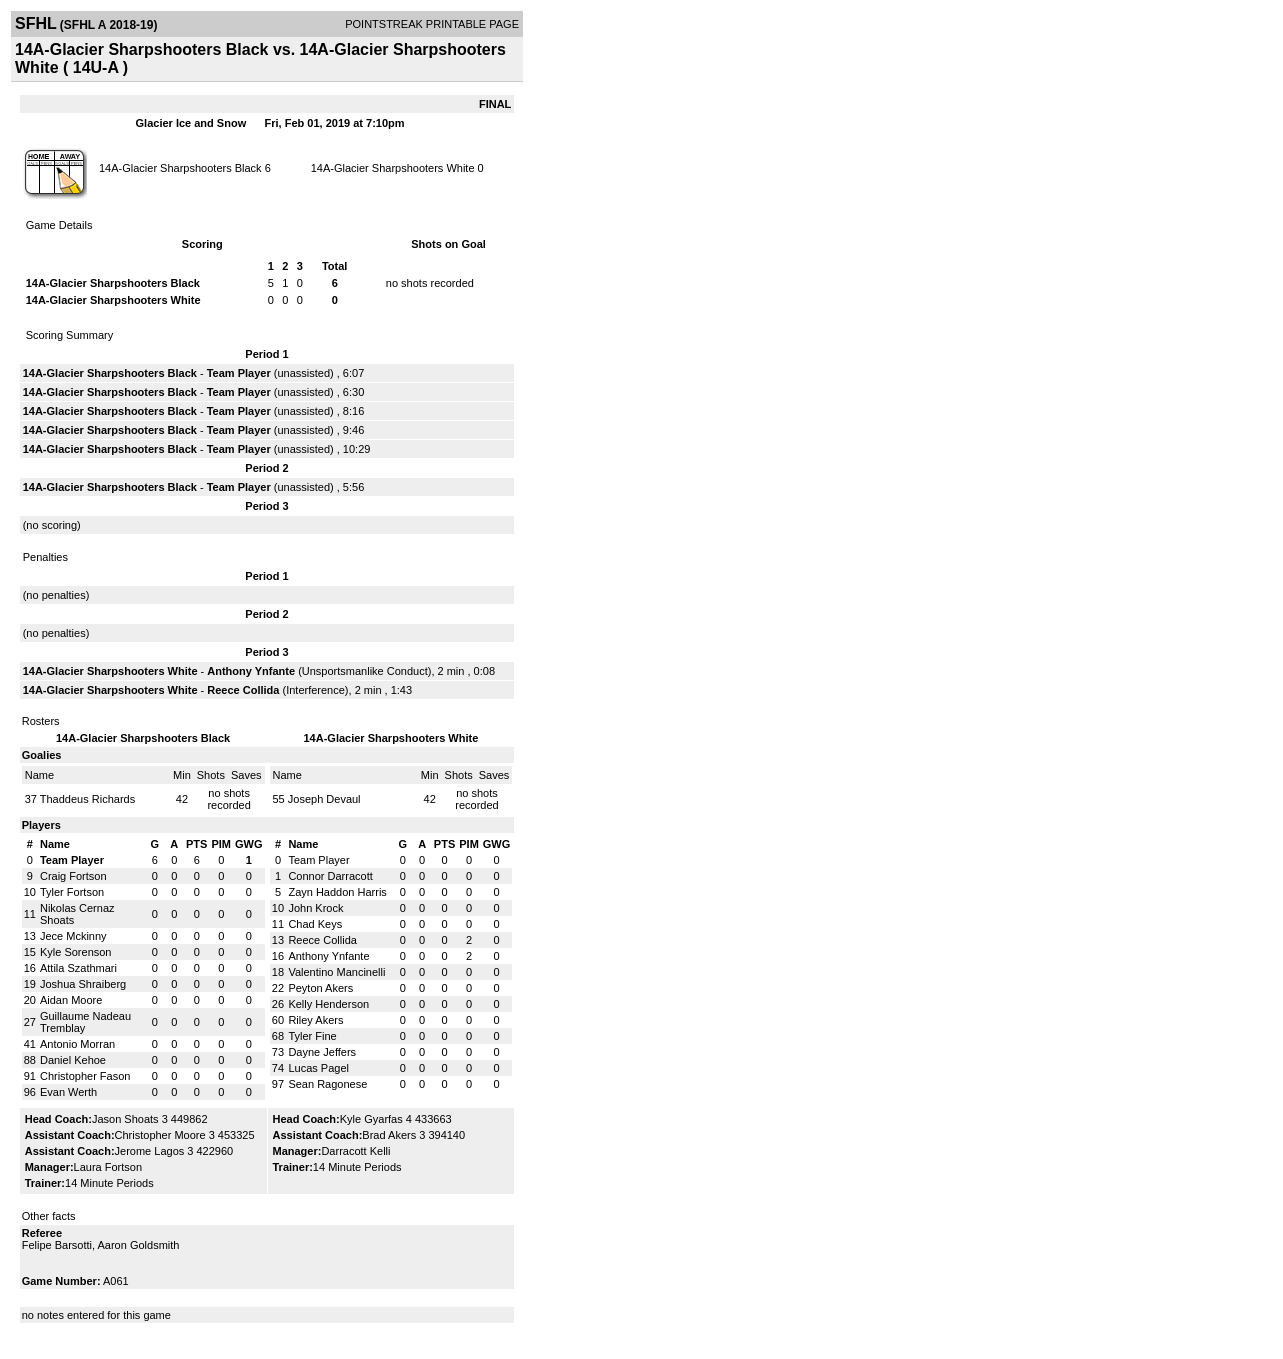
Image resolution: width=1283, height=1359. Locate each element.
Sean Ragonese (327, 1084)
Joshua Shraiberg (83, 984)
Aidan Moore (71, 1000)
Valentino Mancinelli (336, 972)
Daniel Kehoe (73, 1060)
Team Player (239, 373)
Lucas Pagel (318, 1068)
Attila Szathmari (78, 968)
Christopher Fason (85, 1076)
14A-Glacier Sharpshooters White (393, 168)
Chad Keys (315, 924)
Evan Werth (68, 1092)
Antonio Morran (77, 1044)
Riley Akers (315, 1020)
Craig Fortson (73, 876)
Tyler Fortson (72, 892)
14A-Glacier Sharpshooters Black (180, 168)
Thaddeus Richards (87, 799)
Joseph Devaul (324, 799)
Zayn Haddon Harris (337, 892)
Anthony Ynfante (251, 671)
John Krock (315, 908)
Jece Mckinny (73, 936)
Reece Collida (243, 690)
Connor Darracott (330, 876)
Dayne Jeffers (322, 1052)
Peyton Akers (320, 988)
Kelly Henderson (328, 1004)
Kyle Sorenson (76, 952)
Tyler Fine (312, 1036)
